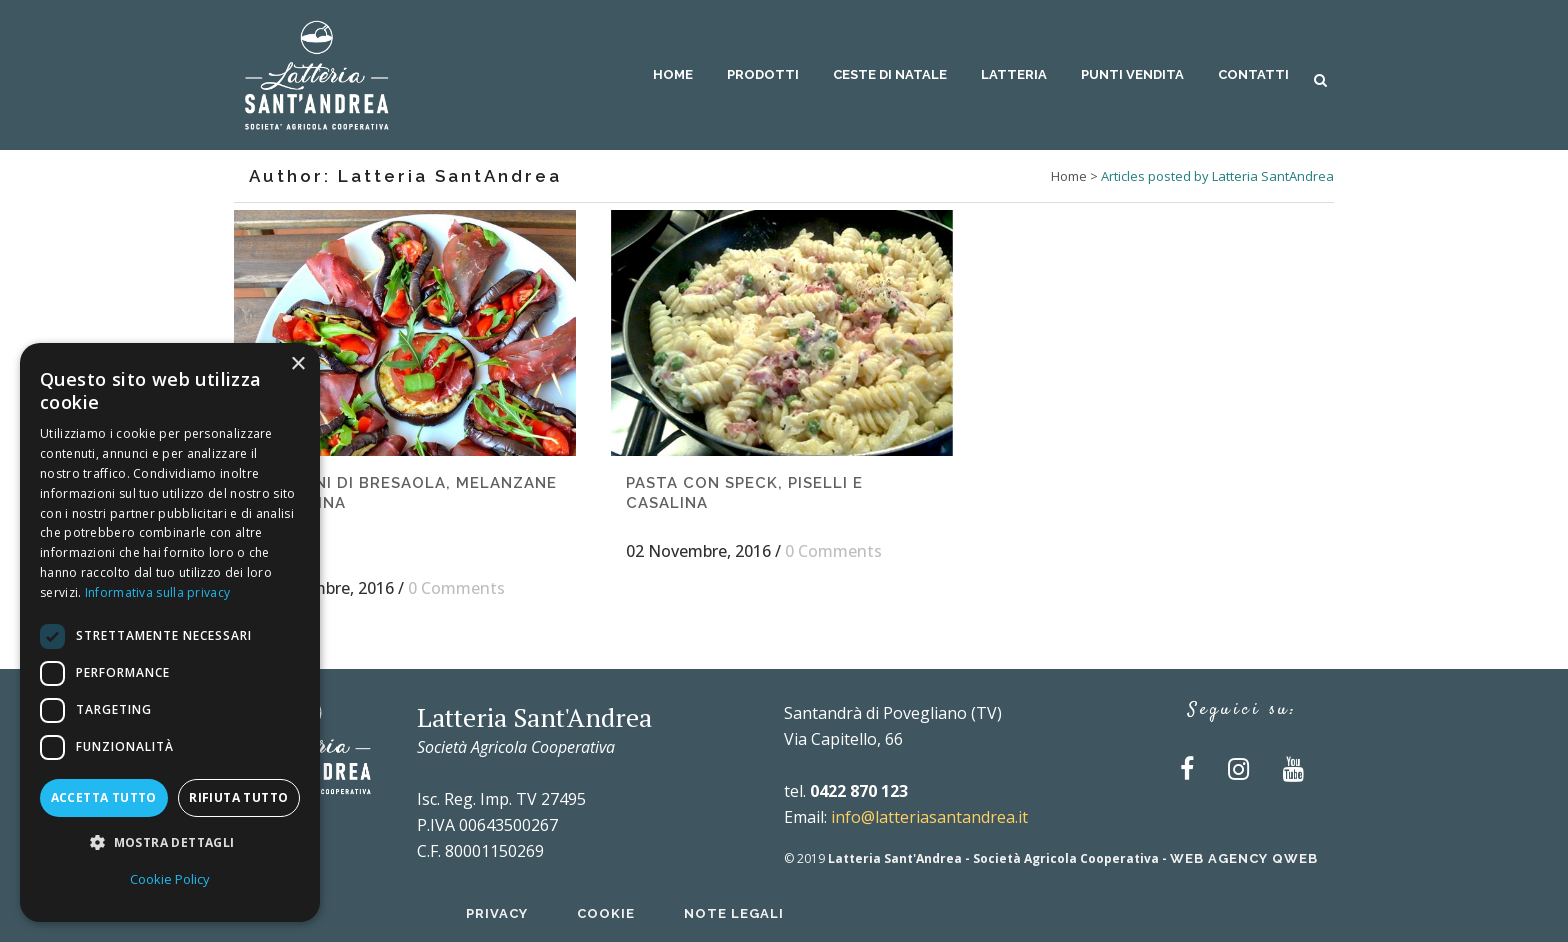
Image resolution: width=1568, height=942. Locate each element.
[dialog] (170, 632)
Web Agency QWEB (1244, 858)
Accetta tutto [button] (104, 797)
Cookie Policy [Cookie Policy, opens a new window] (170, 879)
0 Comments (456, 588)
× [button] (297, 364)
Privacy (497, 913)
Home (1069, 176)
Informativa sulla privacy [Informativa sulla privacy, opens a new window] (158, 592)
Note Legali (734, 913)
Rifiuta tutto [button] (238, 797)
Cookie (606, 913)
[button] (170, 843)
